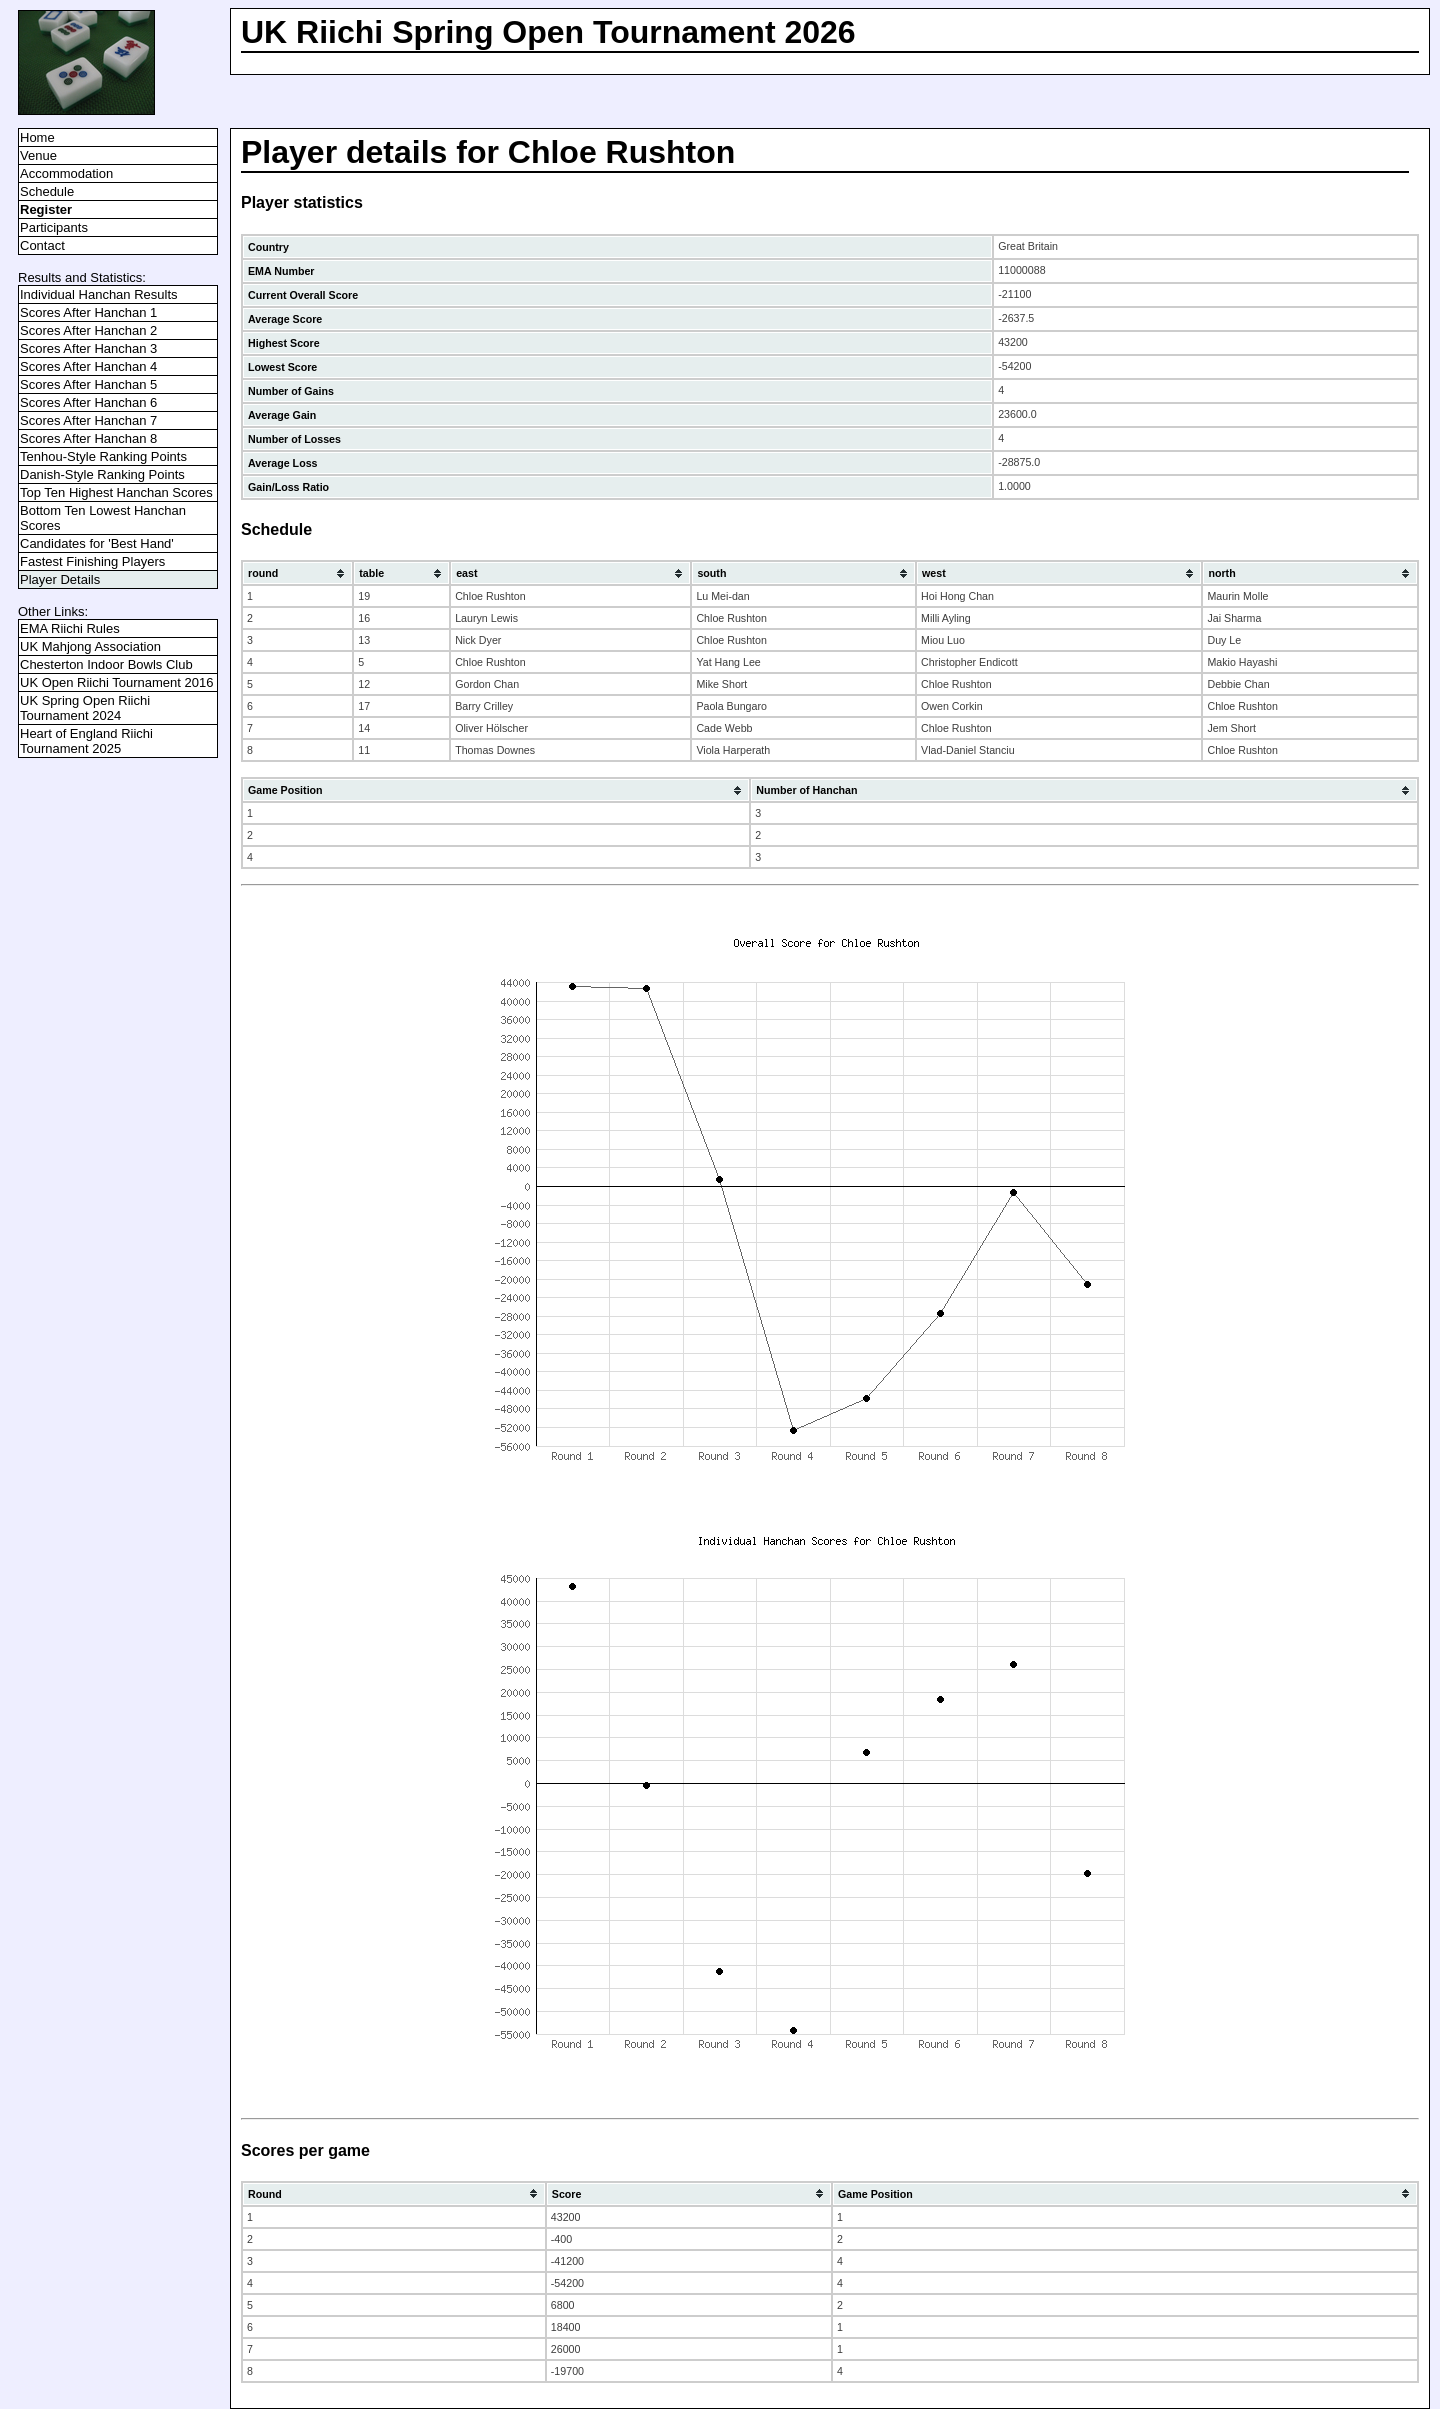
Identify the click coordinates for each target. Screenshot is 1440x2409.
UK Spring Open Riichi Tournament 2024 (85, 708)
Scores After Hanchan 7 (88, 420)
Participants (54, 227)
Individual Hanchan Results (99, 294)
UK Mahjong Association (90, 646)
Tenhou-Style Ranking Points (103, 456)
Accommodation (66, 173)
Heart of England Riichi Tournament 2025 (86, 741)
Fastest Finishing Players (92, 561)
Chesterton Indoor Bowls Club (106, 664)
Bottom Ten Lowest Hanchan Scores (103, 518)
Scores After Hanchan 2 (88, 330)
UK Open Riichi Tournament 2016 (116, 682)
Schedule (47, 191)
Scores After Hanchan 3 (88, 348)
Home (37, 137)
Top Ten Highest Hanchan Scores (116, 492)
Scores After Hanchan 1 (88, 312)
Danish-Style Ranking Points (102, 474)
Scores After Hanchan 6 (88, 402)
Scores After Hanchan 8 (88, 438)
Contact (42, 245)
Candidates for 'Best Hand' (97, 543)
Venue (38, 155)
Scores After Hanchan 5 (88, 384)
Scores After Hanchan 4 (88, 366)
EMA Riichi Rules (70, 628)
